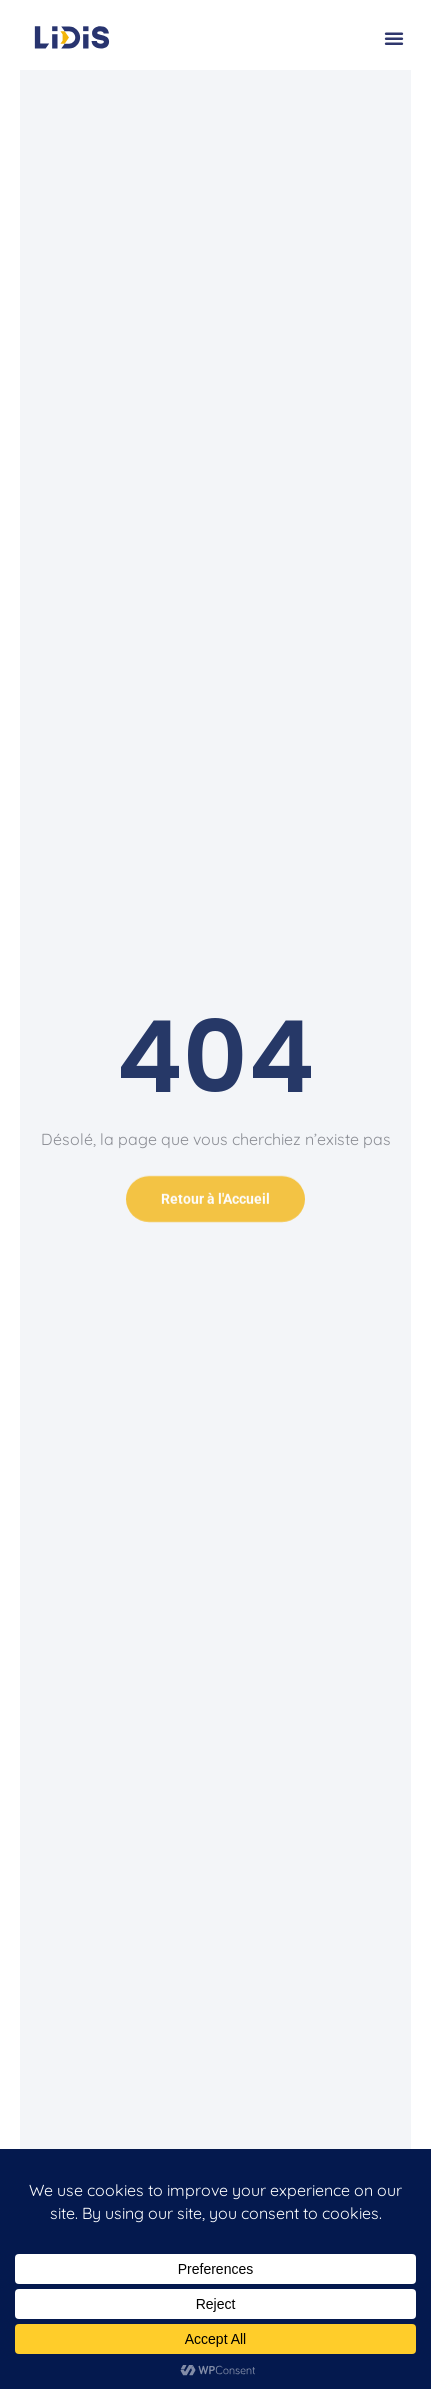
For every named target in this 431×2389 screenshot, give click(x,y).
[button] (394, 38)
